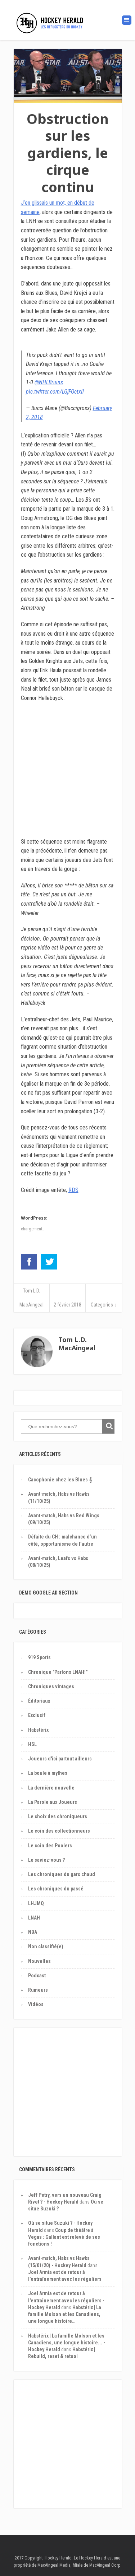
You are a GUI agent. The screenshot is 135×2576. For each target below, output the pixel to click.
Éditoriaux (39, 1701)
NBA (32, 1932)
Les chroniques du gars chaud (61, 1874)
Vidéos (36, 2004)
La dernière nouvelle (51, 1788)
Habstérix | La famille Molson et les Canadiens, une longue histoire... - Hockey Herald (66, 2343)
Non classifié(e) (45, 1946)
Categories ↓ (104, 1305)
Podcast (37, 1975)
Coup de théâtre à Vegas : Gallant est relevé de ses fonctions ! (64, 2237)
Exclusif (36, 1715)
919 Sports (39, 1657)
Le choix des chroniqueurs (57, 1816)
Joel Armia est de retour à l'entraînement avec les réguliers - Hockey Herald (66, 2300)
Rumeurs (38, 1990)
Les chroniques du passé (56, 1889)
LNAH (34, 1918)
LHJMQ (36, 1903)
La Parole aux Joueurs (52, 1802)
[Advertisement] (67, 2096)
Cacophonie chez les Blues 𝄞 (60, 1479)
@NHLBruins (49, 382)
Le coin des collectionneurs (59, 1831)
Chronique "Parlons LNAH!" (57, 1672)
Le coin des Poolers (50, 1845)
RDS (73, 1190)
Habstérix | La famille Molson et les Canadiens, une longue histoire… (64, 2314)
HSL (32, 1744)
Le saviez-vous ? (46, 1860)
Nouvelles (39, 1961)
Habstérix (38, 1730)
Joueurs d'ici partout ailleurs (60, 1759)
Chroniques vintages (51, 1686)
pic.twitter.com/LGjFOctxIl (55, 391)
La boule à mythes (47, 1773)
